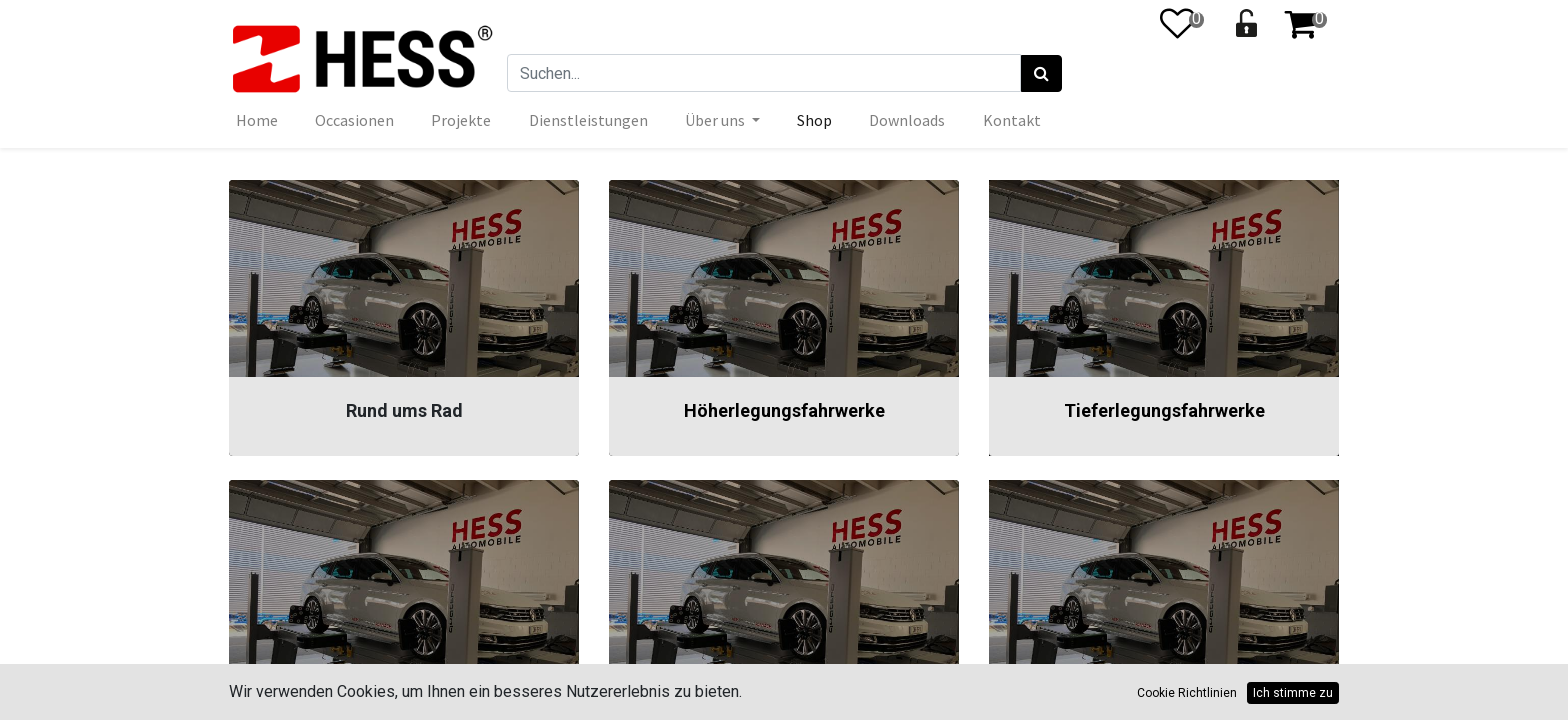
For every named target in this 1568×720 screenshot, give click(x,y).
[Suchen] (1041, 74)
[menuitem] (257, 120)
